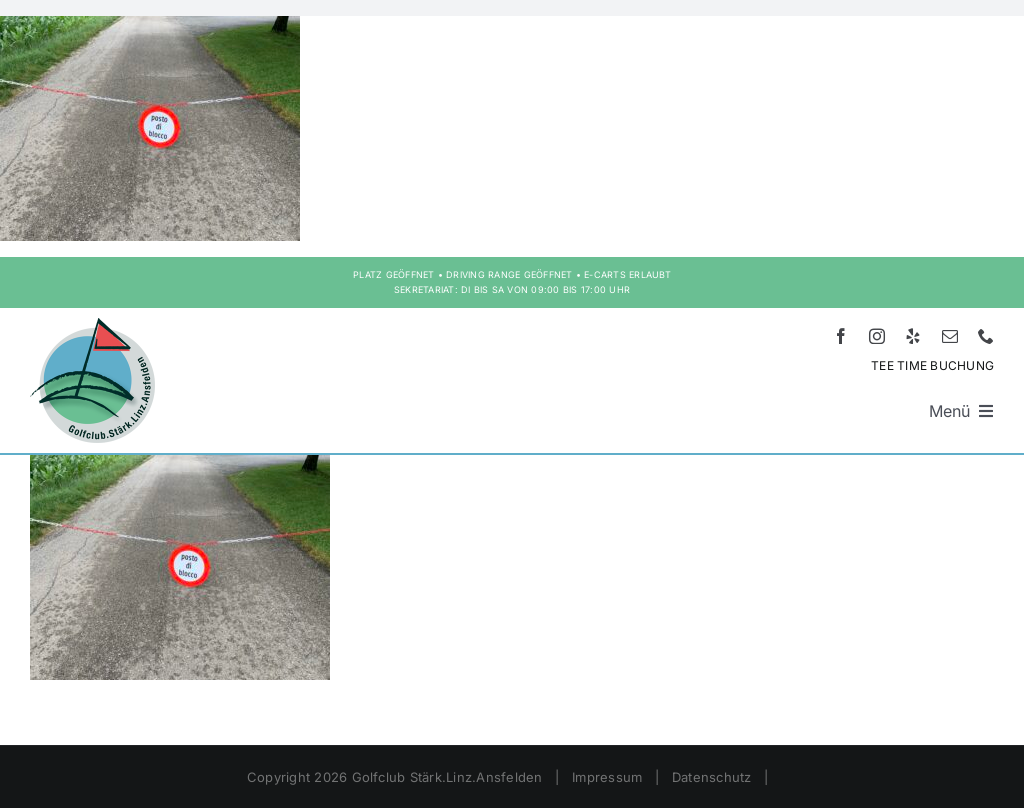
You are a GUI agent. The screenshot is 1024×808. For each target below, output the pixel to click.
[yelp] (913, 336)
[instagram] (877, 336)
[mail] (950, 336)
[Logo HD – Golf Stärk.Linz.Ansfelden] (92, 326)
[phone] (986, 336)
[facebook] (841, 336)
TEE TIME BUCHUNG (932, 365)
